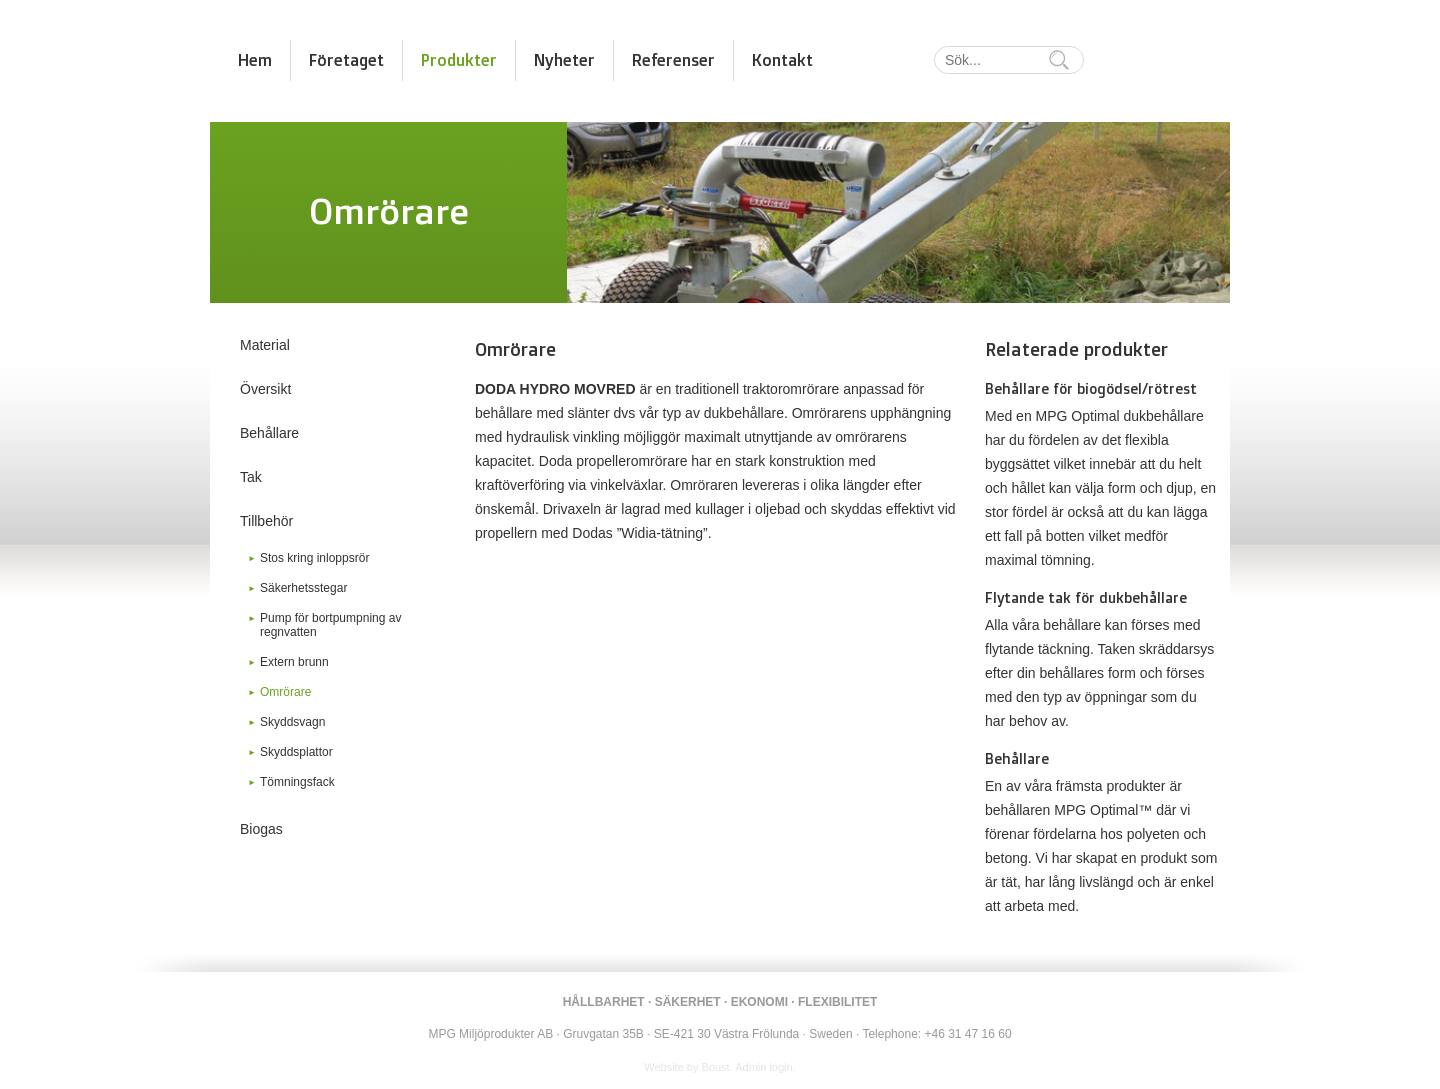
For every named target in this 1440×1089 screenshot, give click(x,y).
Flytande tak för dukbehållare (1086, 597)
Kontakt (782, 60)
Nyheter (564, 60)
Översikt (265, 389)
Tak (251, 477)
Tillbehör (266, 521)
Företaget (346, 60)
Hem (255, 60)
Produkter (459, 60)
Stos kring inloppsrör (314, 558)
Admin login (763, 1067)
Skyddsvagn (292, 722)
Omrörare (285, 692)
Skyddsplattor (296, 752)
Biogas (261, 829)
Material (265, 345)
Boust (716, 1067)
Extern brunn (294, 662)
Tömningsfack (297, 782)
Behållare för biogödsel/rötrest (1091, 388)
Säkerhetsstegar (303, 588)
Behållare (269, 433)
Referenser (673, 60)
